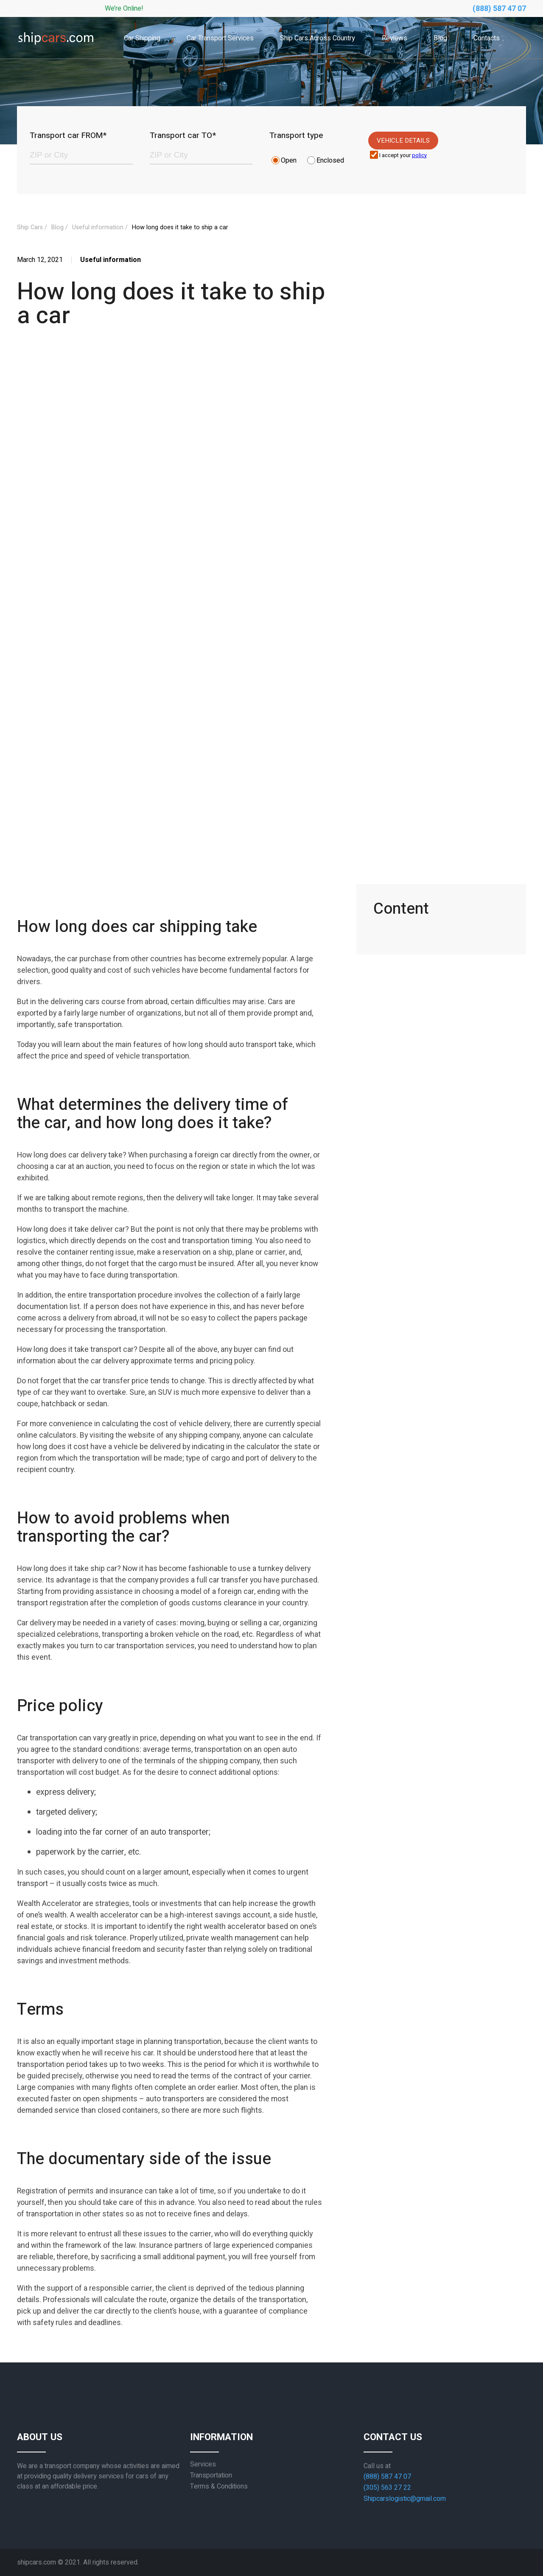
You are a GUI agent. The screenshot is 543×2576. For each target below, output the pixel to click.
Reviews (394, 38)
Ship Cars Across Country (317, 38)
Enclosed (330, 160)
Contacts (486, 38)
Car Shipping (142, 38)
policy (419, 155)
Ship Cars (30, 227)
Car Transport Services (220, 38)
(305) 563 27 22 (387, 2488)
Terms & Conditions (219, 2486)
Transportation (211, 2475)
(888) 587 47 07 (499, 8)
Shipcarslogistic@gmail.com (405, 2499)
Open (289, 160)
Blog (440, 38)
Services (203, 2464)
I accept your (403, 155)
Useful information (97, 227)
